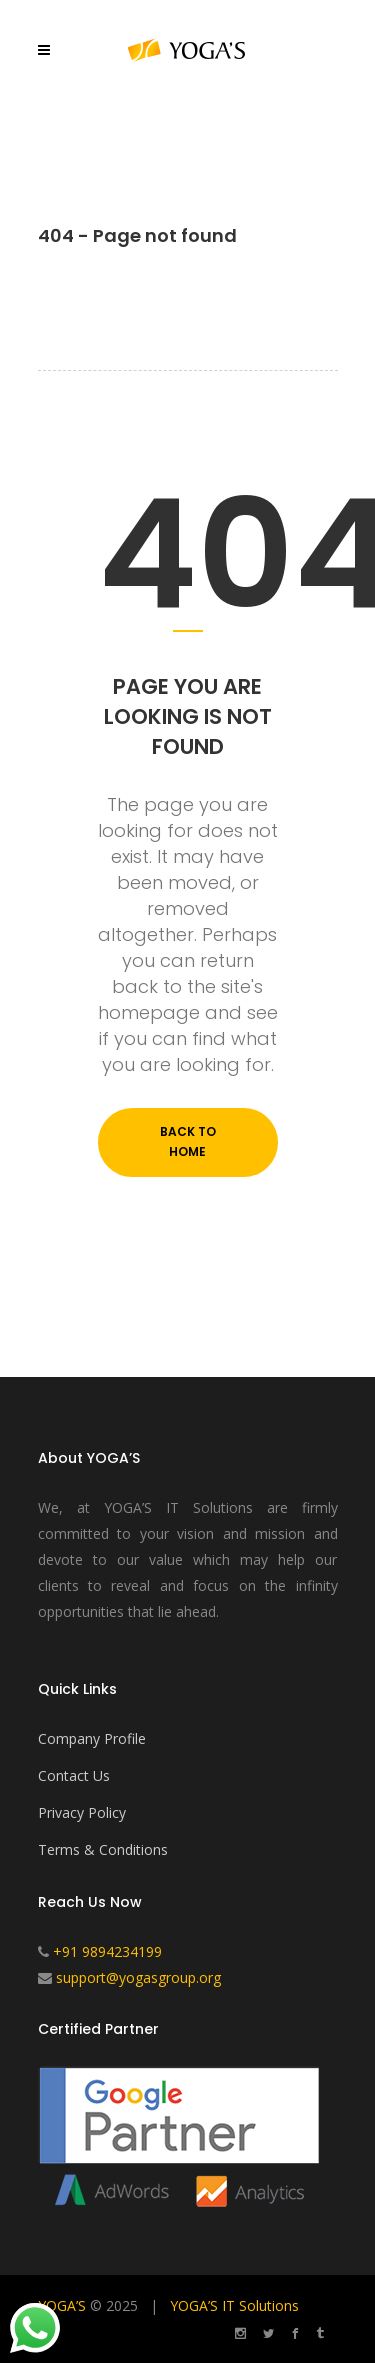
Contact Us (74, 1775)
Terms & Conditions (103, 1849)
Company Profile (92, 1738)
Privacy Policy (82, 1812)
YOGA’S (62, 2305)
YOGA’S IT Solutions (234, 2305)
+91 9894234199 (107, 1951)
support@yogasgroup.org (138, 1977)
